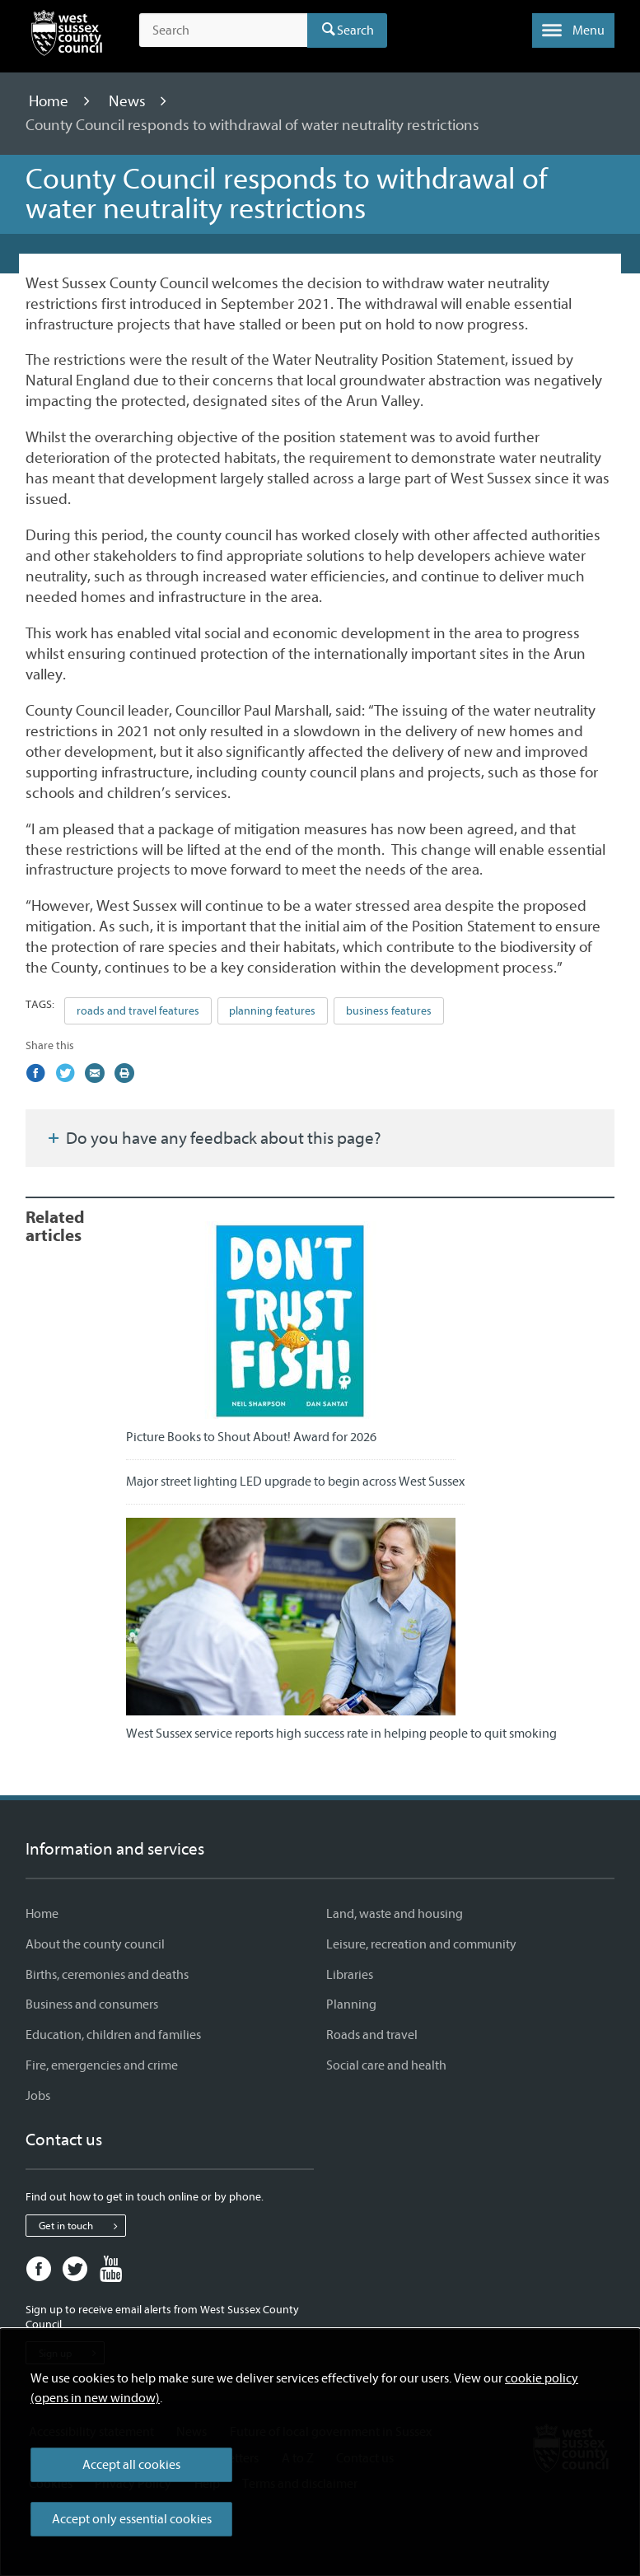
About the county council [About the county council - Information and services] (95, 1944)
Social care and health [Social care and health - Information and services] (386, 2065)
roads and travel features (138, 1011)
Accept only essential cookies (132, 2519)
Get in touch (82, 2226)
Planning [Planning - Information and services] (351, 2004)
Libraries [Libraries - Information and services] (349, 1974)
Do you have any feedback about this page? (213, 1138)
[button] (573, 30)
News (129, 101)
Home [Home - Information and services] (42, 1913)
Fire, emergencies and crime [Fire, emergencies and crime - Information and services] (102, 2065)
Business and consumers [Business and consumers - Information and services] (92, 2004)
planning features (272, 1011)
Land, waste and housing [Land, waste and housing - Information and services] (394, 1913)
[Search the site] (223, 30)
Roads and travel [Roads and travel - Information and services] (372, 2035)
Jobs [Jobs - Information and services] (38, 2095)
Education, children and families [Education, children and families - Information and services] (113, 2035)
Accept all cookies (131, 2464)
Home (50, 101)
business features (389, 1011)
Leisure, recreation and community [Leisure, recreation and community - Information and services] (421, 1944)
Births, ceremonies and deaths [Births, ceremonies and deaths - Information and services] (107, 1974)
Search (355, 30)
